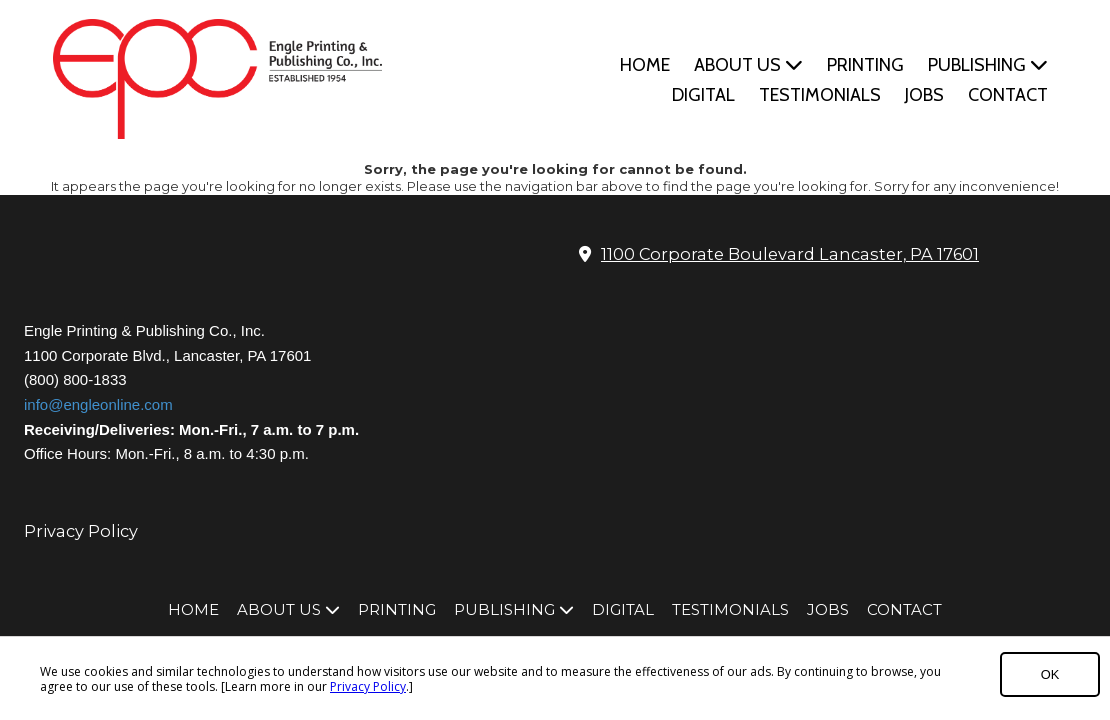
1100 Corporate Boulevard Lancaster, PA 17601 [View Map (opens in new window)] (790, 254)
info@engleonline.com (98, 404)
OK (1050, 674)
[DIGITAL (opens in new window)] (703, 96)
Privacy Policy (368, 686)
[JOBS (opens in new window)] (924, 96)
